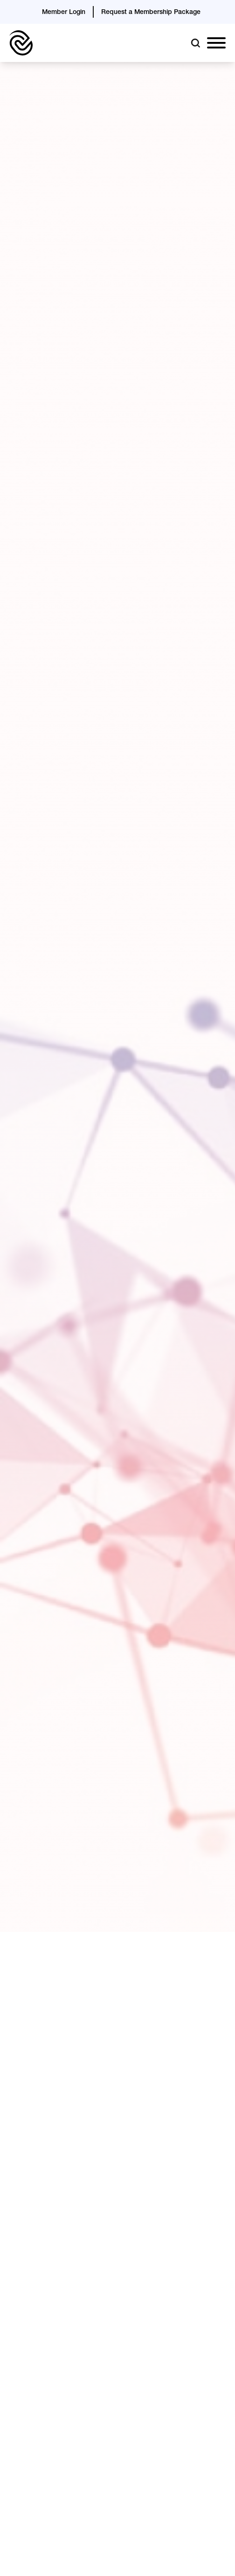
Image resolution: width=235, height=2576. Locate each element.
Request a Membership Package (150, 12)
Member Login (63, 12)
